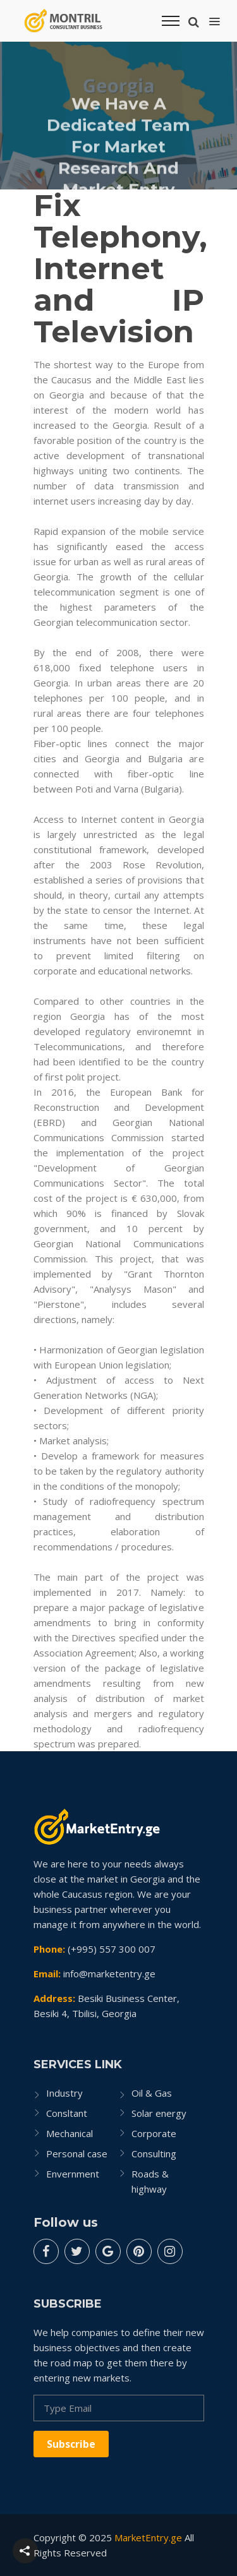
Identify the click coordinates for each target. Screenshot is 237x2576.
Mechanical (69, 2133)
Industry (64, 2093)
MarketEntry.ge (148, 2537)
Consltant (66, 2113)
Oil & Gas (151, 2093)
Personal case (76, 2153)
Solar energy (158, 2113)
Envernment (72, 2173)
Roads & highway (150, 2181)
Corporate (153, 2133)
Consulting (153, 2153)
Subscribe (71, 2444)
